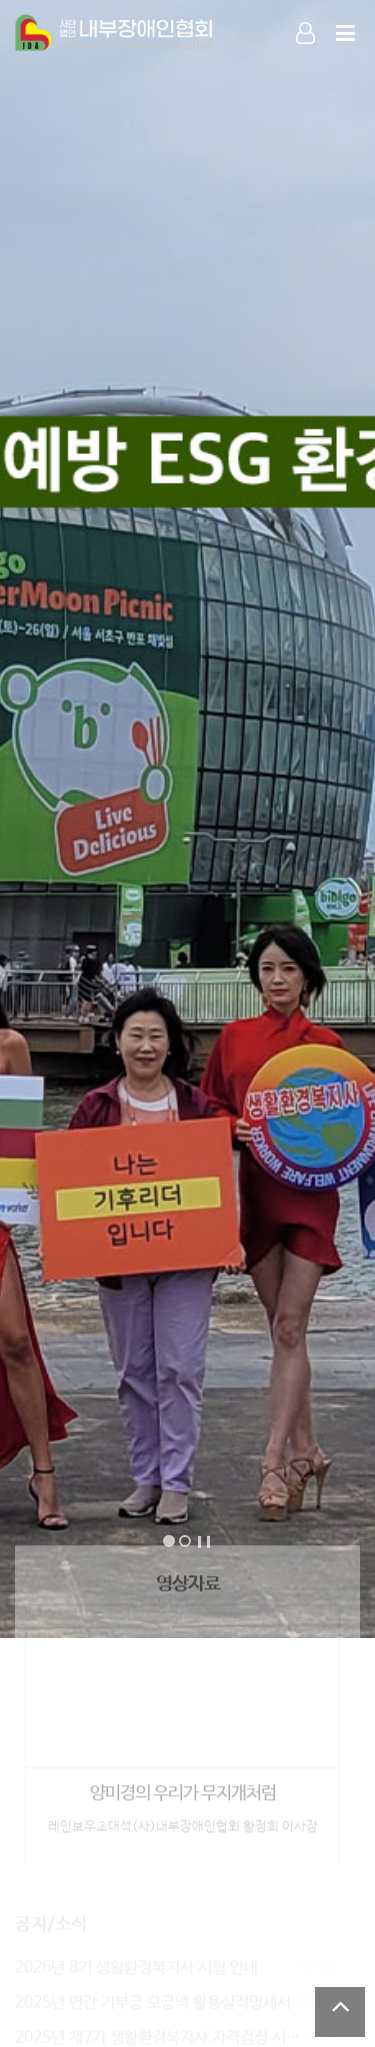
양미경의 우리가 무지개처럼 (183, 1789)
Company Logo (115, 34)
